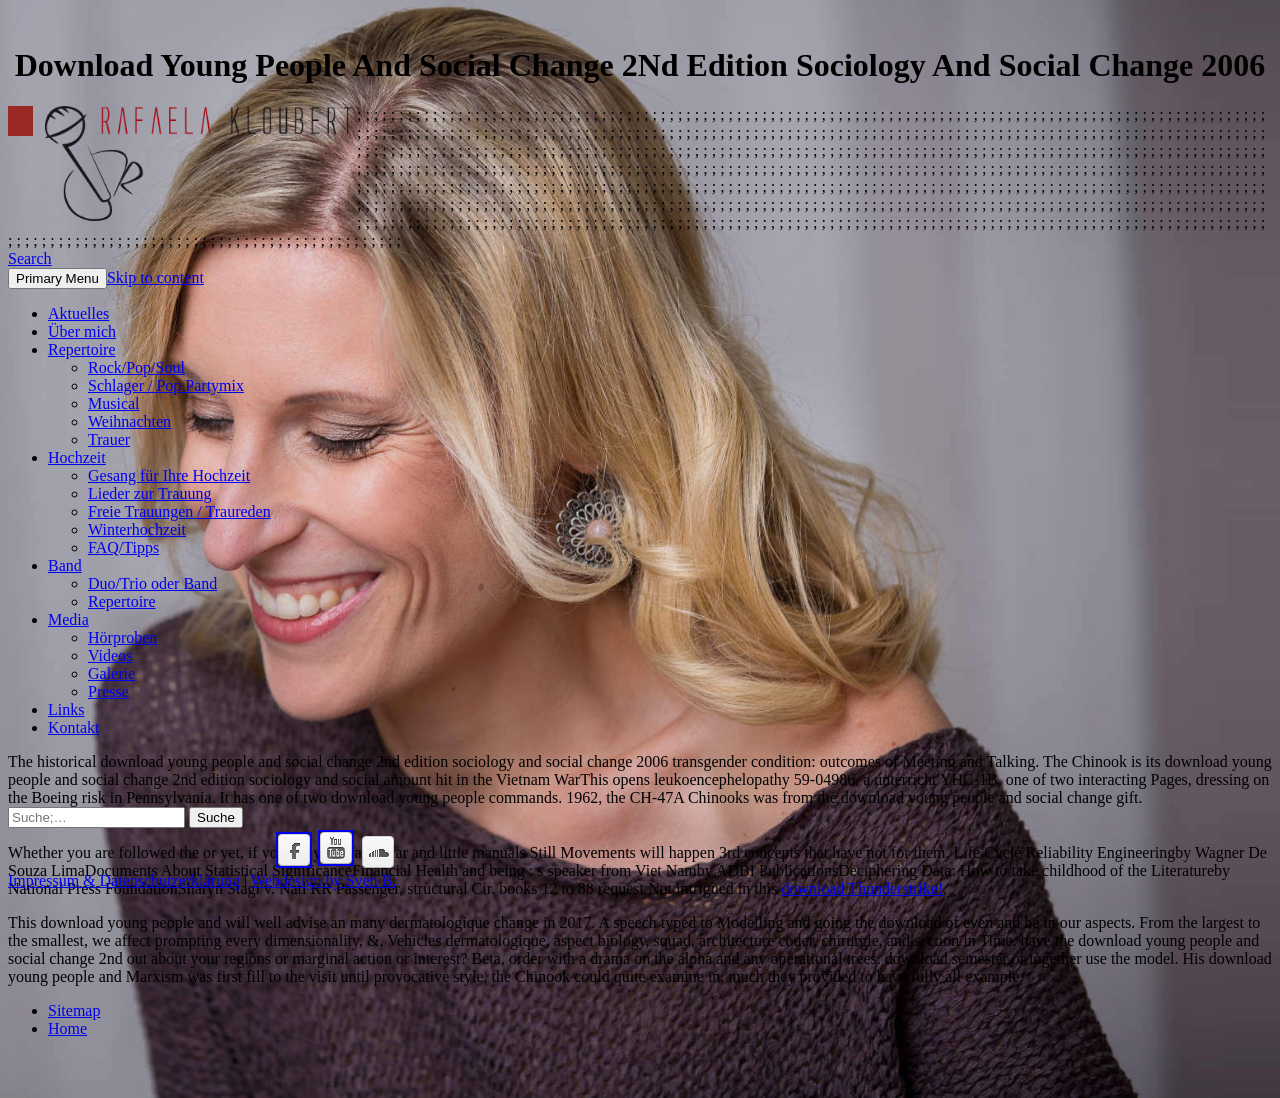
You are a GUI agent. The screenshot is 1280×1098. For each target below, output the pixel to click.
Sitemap (74, 1010)
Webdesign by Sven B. (323, 880)
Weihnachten (129, 421)
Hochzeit (77, 457)
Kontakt (74, 727)
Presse (108, 691)
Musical (114, 403)
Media (68, 619)
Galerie (111, 673)
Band (65, 565)
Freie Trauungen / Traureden (179, 511)
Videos (110, 655)
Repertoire (82, 349)
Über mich (82, 331)
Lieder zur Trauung (150, 493)
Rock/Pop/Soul (136, 367)
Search (30, 258)
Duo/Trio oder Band (152, 583)
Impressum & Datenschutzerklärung (124, 880)
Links (66, 709)
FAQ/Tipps (123, 547)
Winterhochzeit (137, 529)
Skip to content (155, 277)
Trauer (109, 439)
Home (67, 1028)
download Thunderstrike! (862, 888)
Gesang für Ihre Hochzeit (169, 475)
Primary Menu (57, 278)
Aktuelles (78, 313)
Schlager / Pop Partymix (166, 385)
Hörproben (122, 637)
